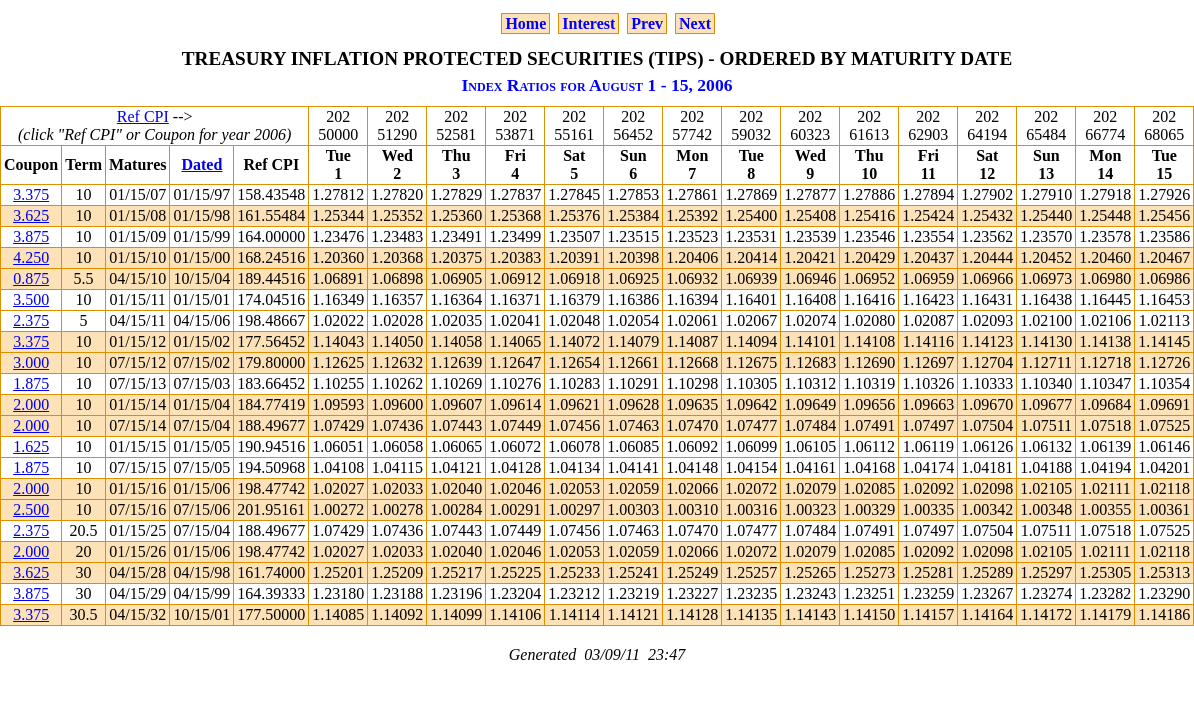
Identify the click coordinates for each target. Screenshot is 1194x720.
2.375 (31, 320)
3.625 (31, 215)
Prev (647, 23)
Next (695, 23)
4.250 (31, 257)
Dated (201, 164)
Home (525, 23)
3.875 (31, 236)
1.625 (31, 446)
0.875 (31, 278)
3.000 (31, 362)
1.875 (31, 383)
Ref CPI (143, 116)
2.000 (31, 404)
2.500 (31, 509)
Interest (588, 23)
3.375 (31, 194)
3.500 (31, 299)
